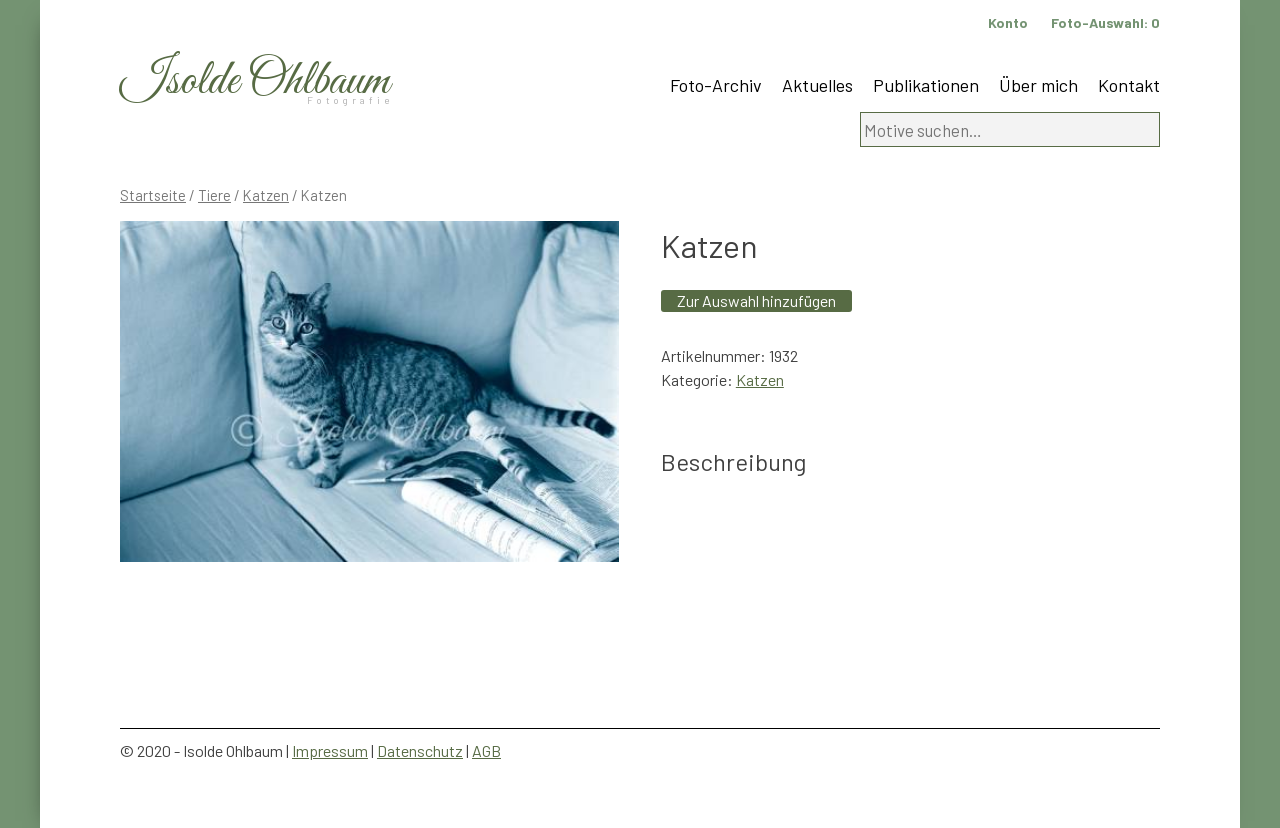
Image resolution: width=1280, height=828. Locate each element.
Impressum (330, 750)
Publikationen (926, 85)
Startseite (153, 195)
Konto (1008, 22)
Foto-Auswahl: (1105, 22)
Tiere (214, 195)
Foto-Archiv (716, 85)
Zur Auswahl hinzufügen (756, 300)
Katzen (266, 195)
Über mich (1038, 85)
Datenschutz (420, 750)
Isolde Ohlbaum (255, 81)
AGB (486, 750)
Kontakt (1129, 85)
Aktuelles (817, 85)
